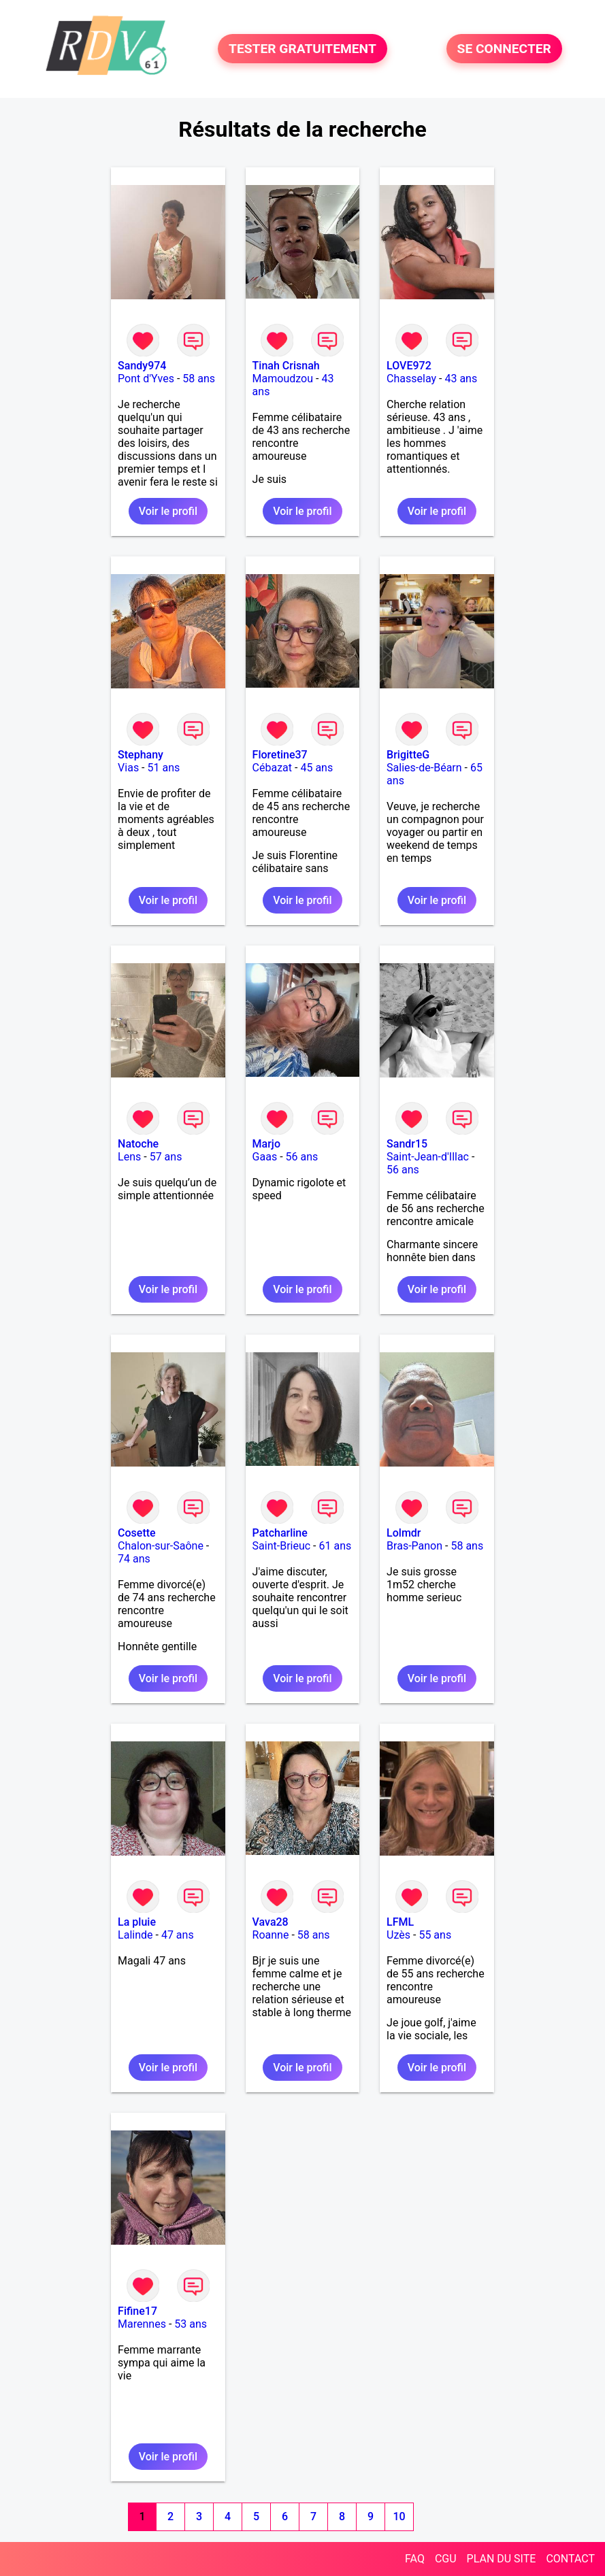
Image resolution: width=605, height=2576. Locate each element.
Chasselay (411, 378)
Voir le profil (168, 511)
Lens (129, 1156)
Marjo (266, 1143)
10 (399, 2516)
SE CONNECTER (504, 48)
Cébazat (272, 767)
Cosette (137, 1532)
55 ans (435, 1934)
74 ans (134, 1558)
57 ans (166, 1156)
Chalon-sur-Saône (160, 1545)
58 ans (198, 378)
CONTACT (570, 2558)
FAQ (415, 2558)
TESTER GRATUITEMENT (302, 48)
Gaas (265, 1156)
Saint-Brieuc (281, 1545)
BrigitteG (408, 754)
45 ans (316, 767)
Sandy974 (142, 365)
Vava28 (270, 1922)
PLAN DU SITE (501, 2558)
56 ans (302, 1156)
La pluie (137, 1922)
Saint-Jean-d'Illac (428, 1156)
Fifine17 (137, 2311)
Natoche (138, 1143)
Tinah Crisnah (286, 365)
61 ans (335, 1545)
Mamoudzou (282, 378)
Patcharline (280, 1532)
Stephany (140, 754)
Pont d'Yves (146, 378)
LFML (400, 1922)
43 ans (460, 378)
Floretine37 (280, 754)
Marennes (142, 2324)
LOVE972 (409, 365)
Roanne (270, 1934)
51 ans (164, 767)
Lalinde (135, 1934)
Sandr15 (407, 1143)
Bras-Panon (414, 1545)
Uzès (398, 1934)
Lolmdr (404, 1532)
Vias (128, 767)
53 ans (190, 2324)
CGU (446, 2558)
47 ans (177, 1934)
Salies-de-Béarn (424, 767)
